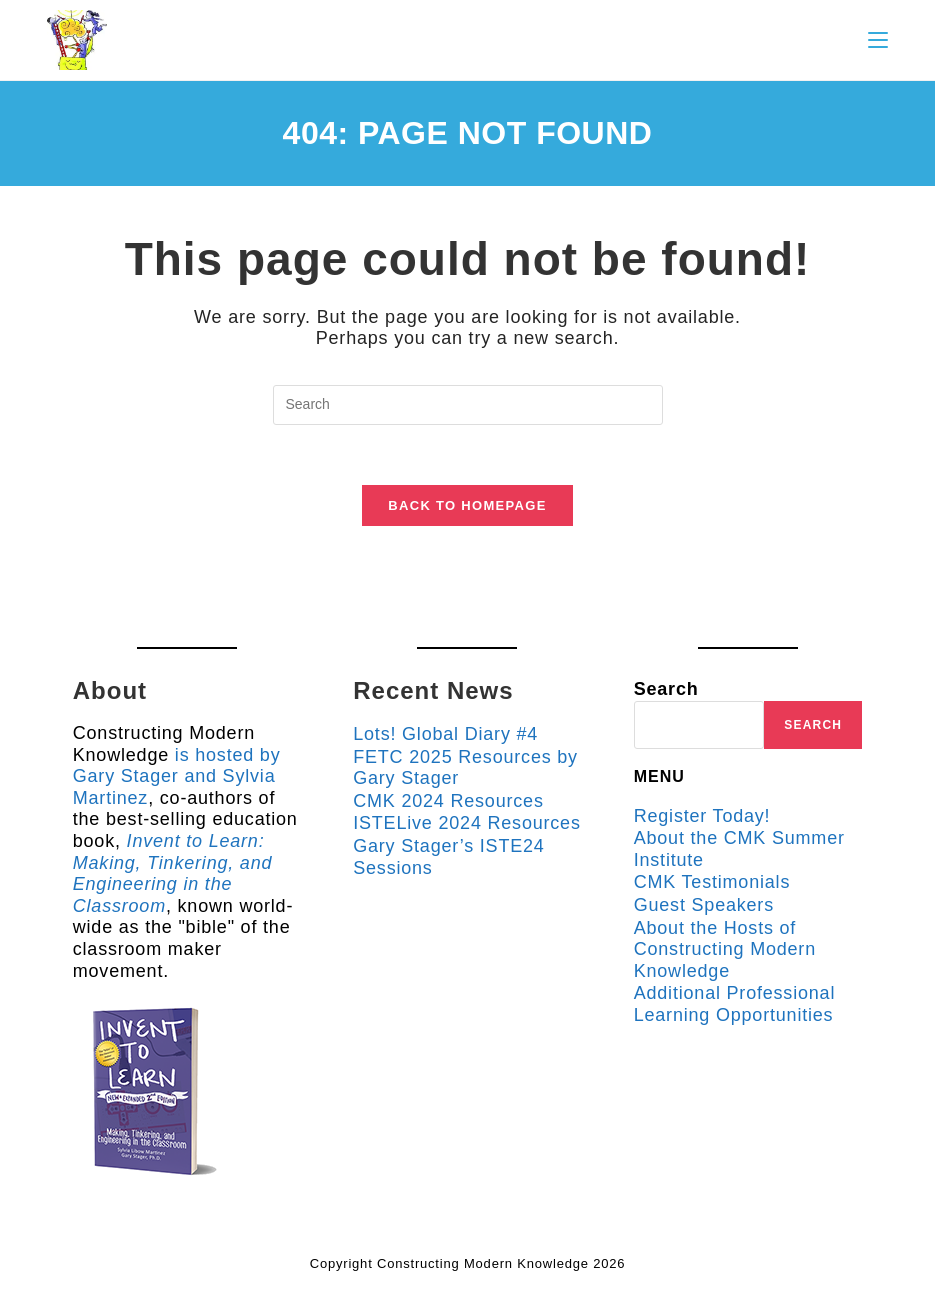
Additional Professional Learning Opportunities (735, 1004)
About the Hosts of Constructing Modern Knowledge (725, 949)
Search (666, 689)
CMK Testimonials (712, 882)
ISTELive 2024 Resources (467, 823)
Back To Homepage (467, 505)
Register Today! (702, 816)
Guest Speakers (704, 905)
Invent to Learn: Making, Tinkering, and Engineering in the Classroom (173, 873)
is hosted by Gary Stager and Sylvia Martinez (177, 776)
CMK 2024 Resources (448, 801)
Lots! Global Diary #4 (445, 734)
